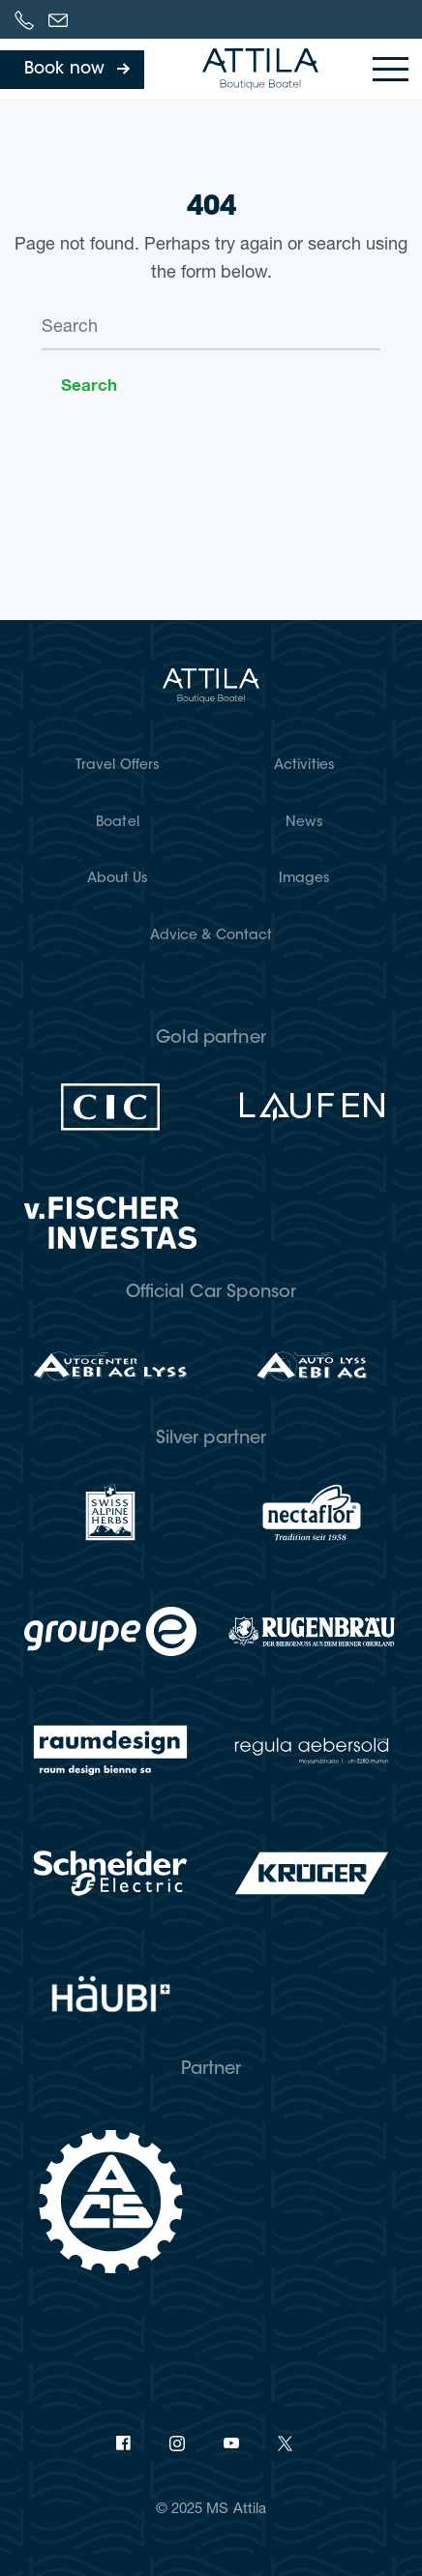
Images (305, 879)
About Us (118, 879)
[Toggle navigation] (390, 69)
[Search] (211, 329)
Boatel (117, 823)
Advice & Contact (211, 936)
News (304, 823)
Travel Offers (117, 766)
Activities (304, 766)
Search (89, 384)
